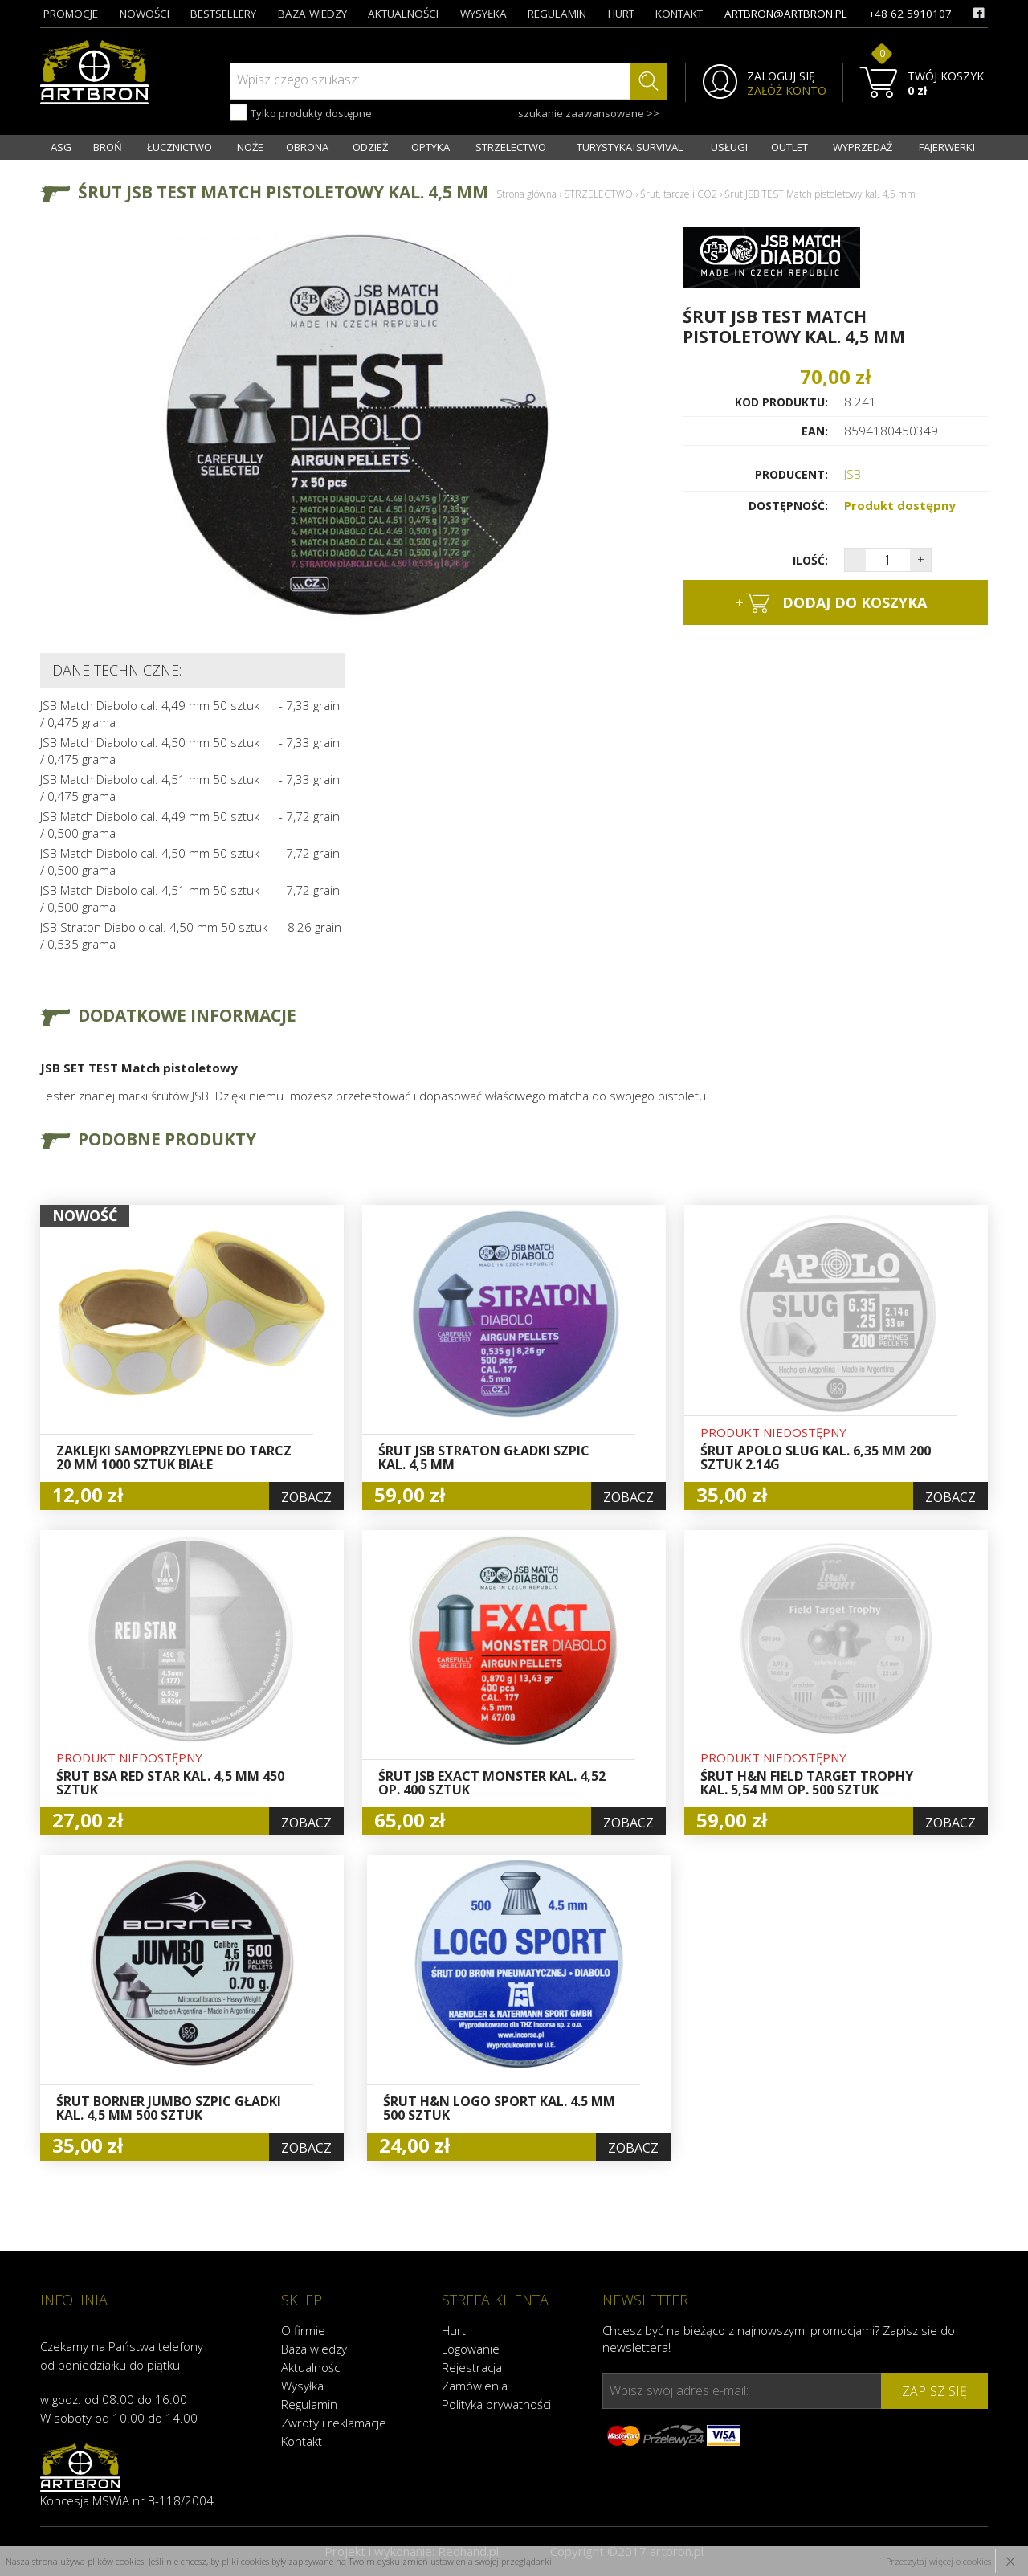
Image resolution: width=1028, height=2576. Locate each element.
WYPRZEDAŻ (862, 147)
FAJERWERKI (947, 147)
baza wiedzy (312, 13)
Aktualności (311, 2367)
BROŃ (107, 147)
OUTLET (789, 147)
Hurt (454, 2330)
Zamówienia (475, 2386)
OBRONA (307, 147)
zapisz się (934, 2391)
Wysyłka (302, 2386)
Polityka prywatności (496, 2404)
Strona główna (526, 194)
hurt (621, 13)
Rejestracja (472, 2367)
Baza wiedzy (314, 2349)
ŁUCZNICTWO (179, 147)
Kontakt (301, 2441)
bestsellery (223, 13)
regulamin (557, 13)
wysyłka (483, 13)
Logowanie (471, 2349)
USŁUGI (729, 147)
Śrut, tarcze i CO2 (678, 194)
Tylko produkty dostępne (301, 112)
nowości (144, 13)
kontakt (679, 13)
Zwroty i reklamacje (333, 2423)
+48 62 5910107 (910, 13)
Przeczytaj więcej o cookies (938, 2561)
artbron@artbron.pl (785, 13)
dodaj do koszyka (831, 603)
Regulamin (309, 2404)
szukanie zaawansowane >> (588, 113)
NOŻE (250, 147)
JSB (852, 474)
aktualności (403, 13)
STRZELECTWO (510, 147)
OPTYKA (430, 147)
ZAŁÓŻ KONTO (786, 91)
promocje (70, 13)
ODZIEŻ (370, 147)
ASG (61, 147)
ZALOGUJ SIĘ (781, 76)
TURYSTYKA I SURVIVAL (630, 147)
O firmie (303, 2330)
